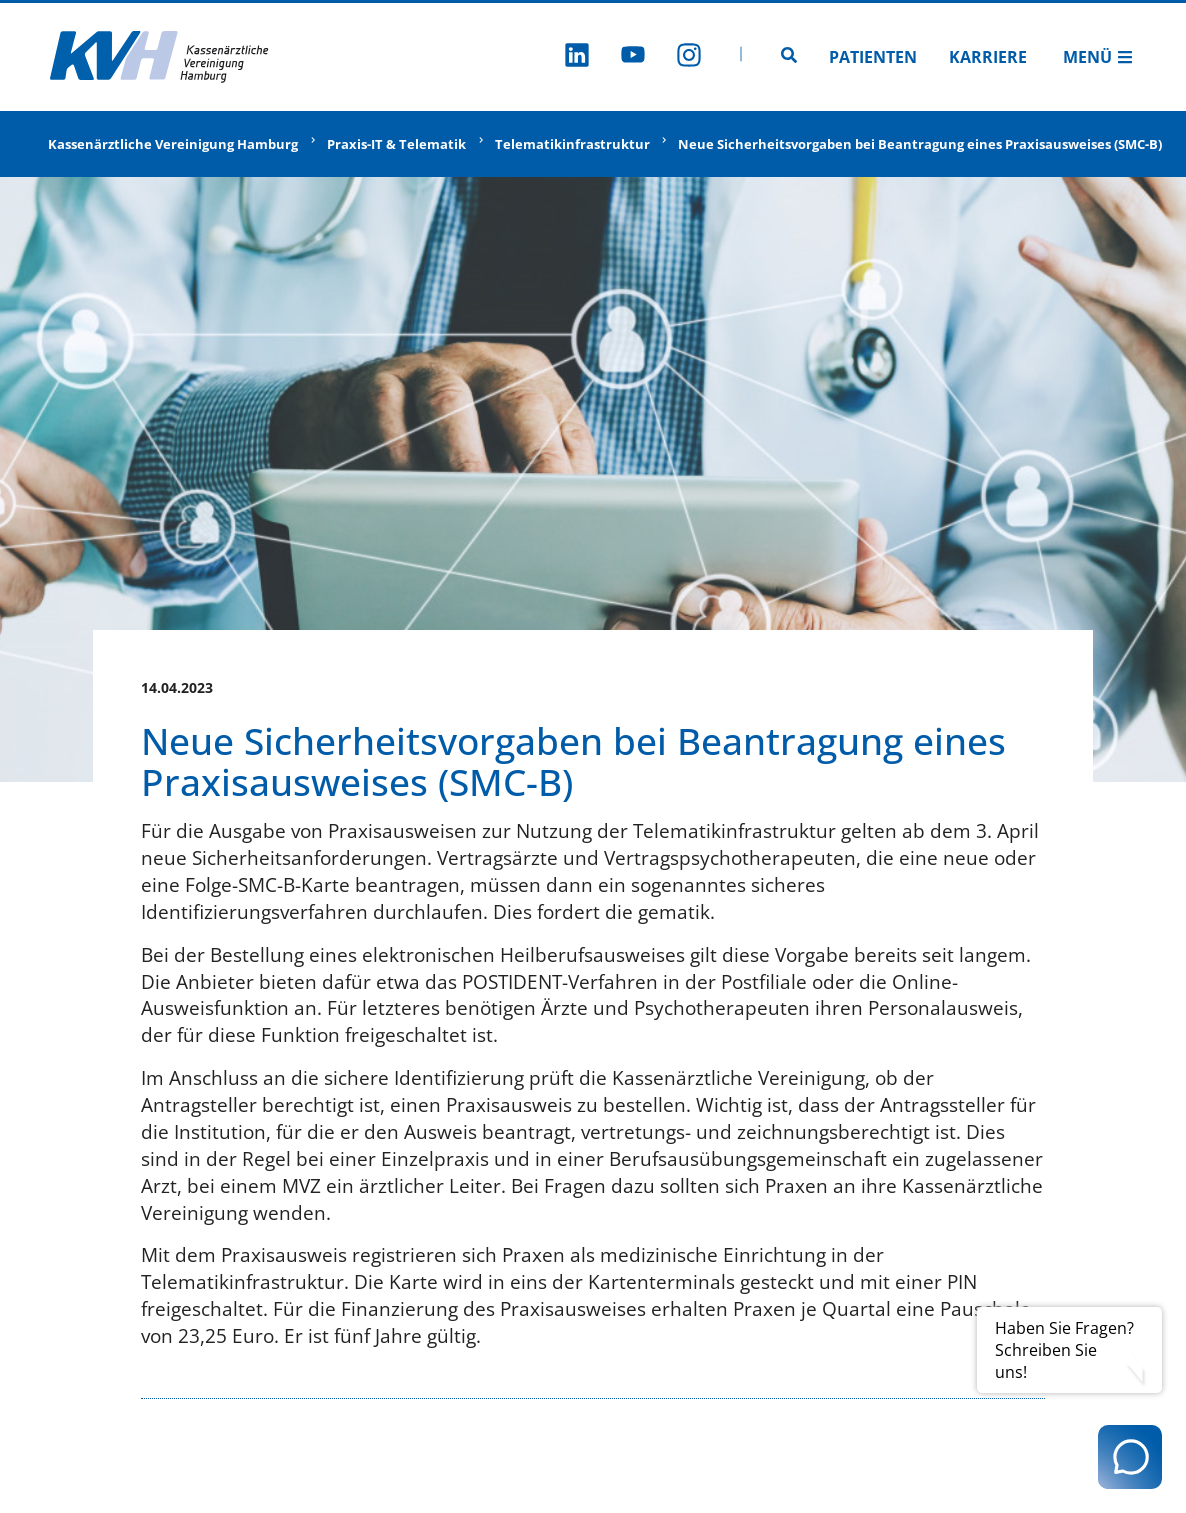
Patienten (873, 57)
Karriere (988, 57)
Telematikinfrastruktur (572, 144)
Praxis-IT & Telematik (396, 144)
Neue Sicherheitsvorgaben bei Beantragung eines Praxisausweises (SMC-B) (920, 144)
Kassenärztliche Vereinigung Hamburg (173, 144)
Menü (1098, 57)
